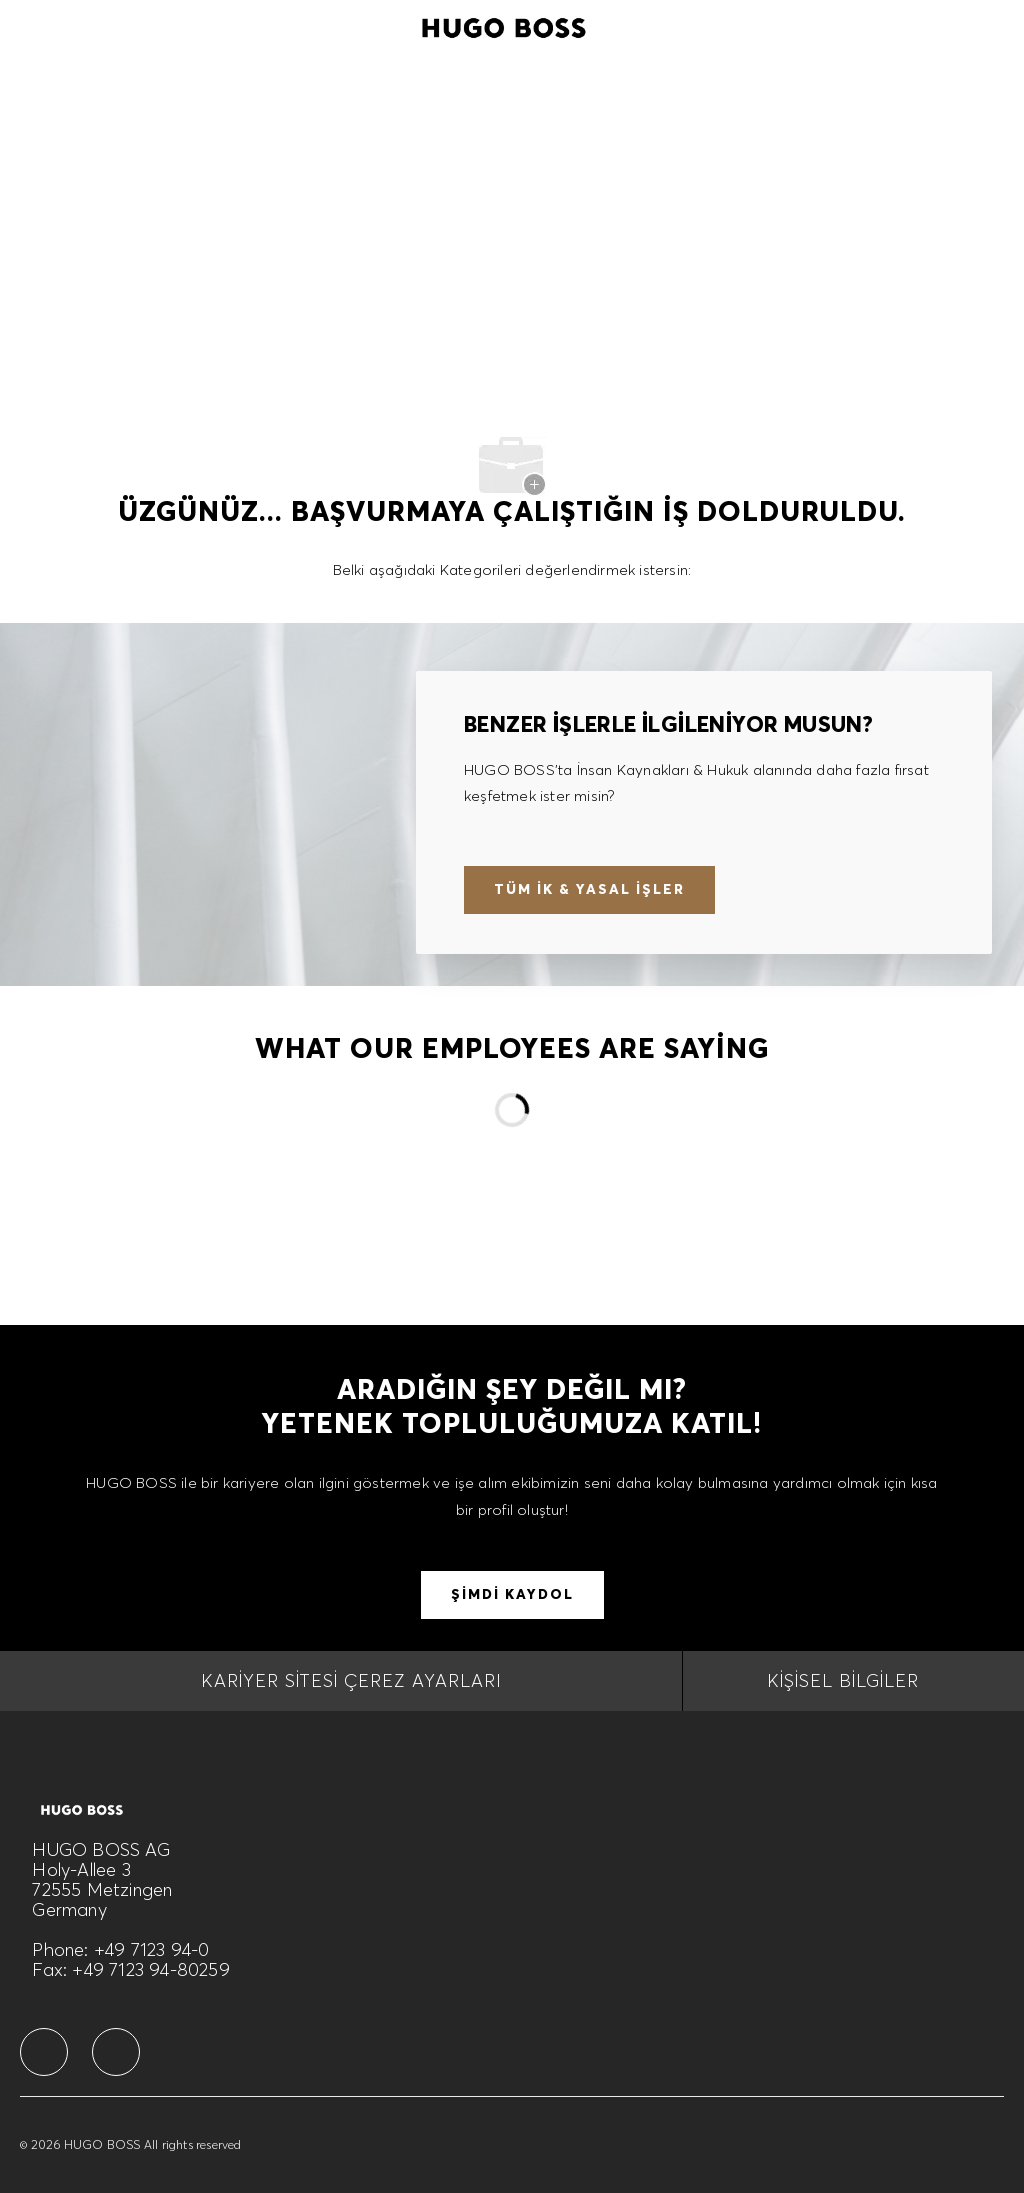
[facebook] (44, 2052)
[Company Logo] (504, 25)
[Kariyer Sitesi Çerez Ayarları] (351, 1681)
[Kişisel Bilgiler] (843, 1681)
